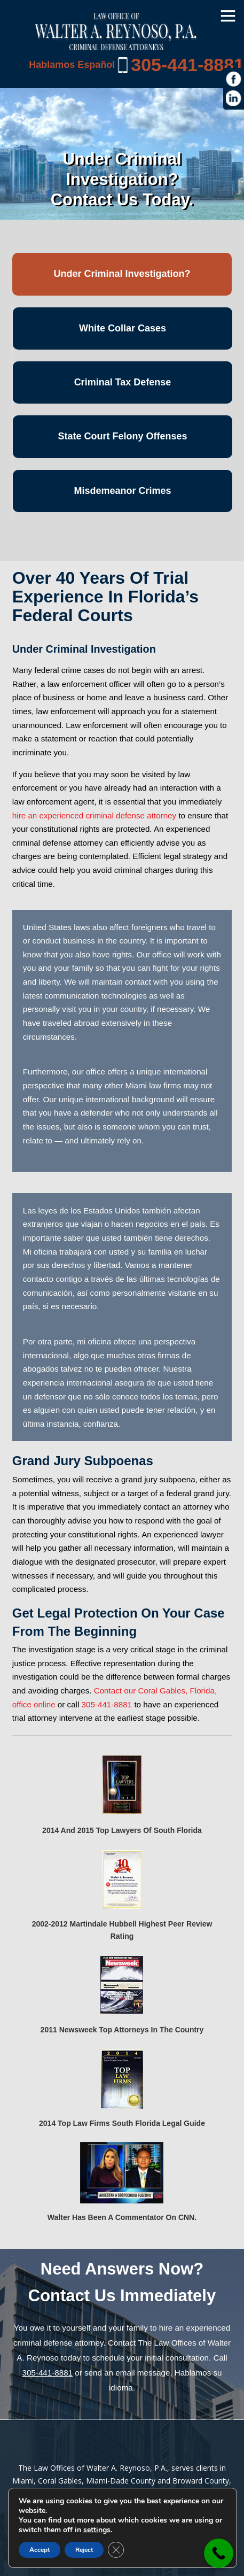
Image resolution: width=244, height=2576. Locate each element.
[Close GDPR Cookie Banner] (116, 2550)
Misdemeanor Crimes (122, 490)
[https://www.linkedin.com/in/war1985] (233, 98)
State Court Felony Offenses (122, 436)
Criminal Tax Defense (122, 382)
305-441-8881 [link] (187, 65)
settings (97, 2530)
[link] (218, 2553)
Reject (84, 2550)
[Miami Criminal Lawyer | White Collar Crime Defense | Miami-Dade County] (115, 44)
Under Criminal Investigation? (121, 273)
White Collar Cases (122, 328)
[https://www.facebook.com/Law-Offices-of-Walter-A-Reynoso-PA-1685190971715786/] (233, 79)
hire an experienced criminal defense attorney (94, 815)
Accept (39, 2550)
